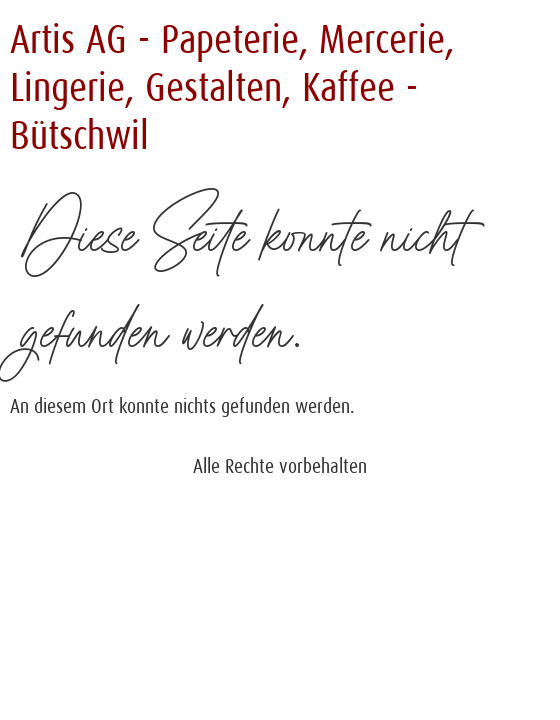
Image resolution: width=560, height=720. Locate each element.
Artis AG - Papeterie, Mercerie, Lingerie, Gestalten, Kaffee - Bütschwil (232, 87)
